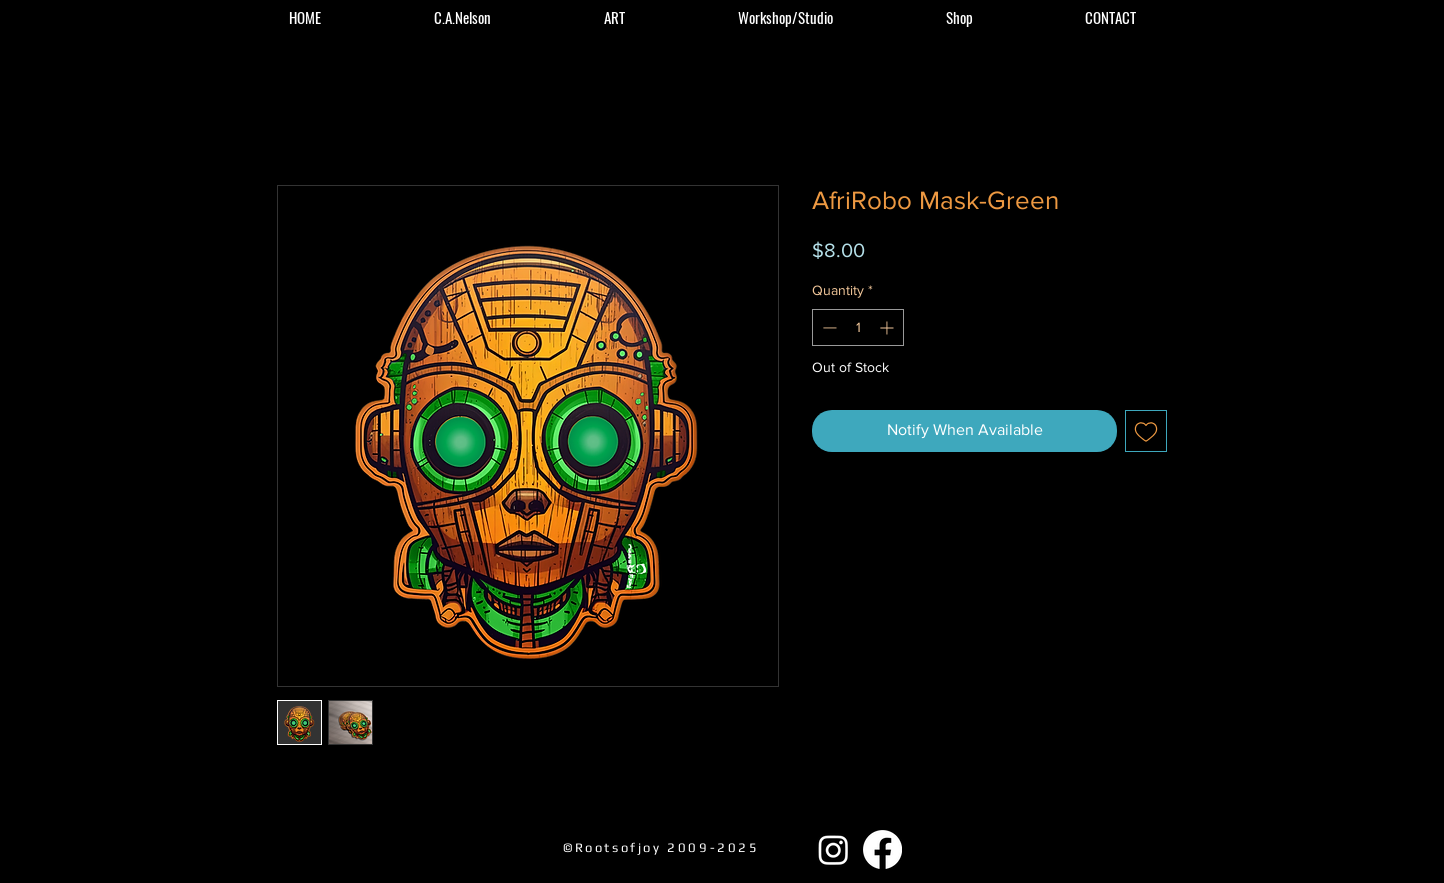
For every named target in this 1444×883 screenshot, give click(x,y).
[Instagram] (833, 849)
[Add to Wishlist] (1146, 431)
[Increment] (888, 327)
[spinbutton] (858, 327)
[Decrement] (827, 327)
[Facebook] (882, 849)
